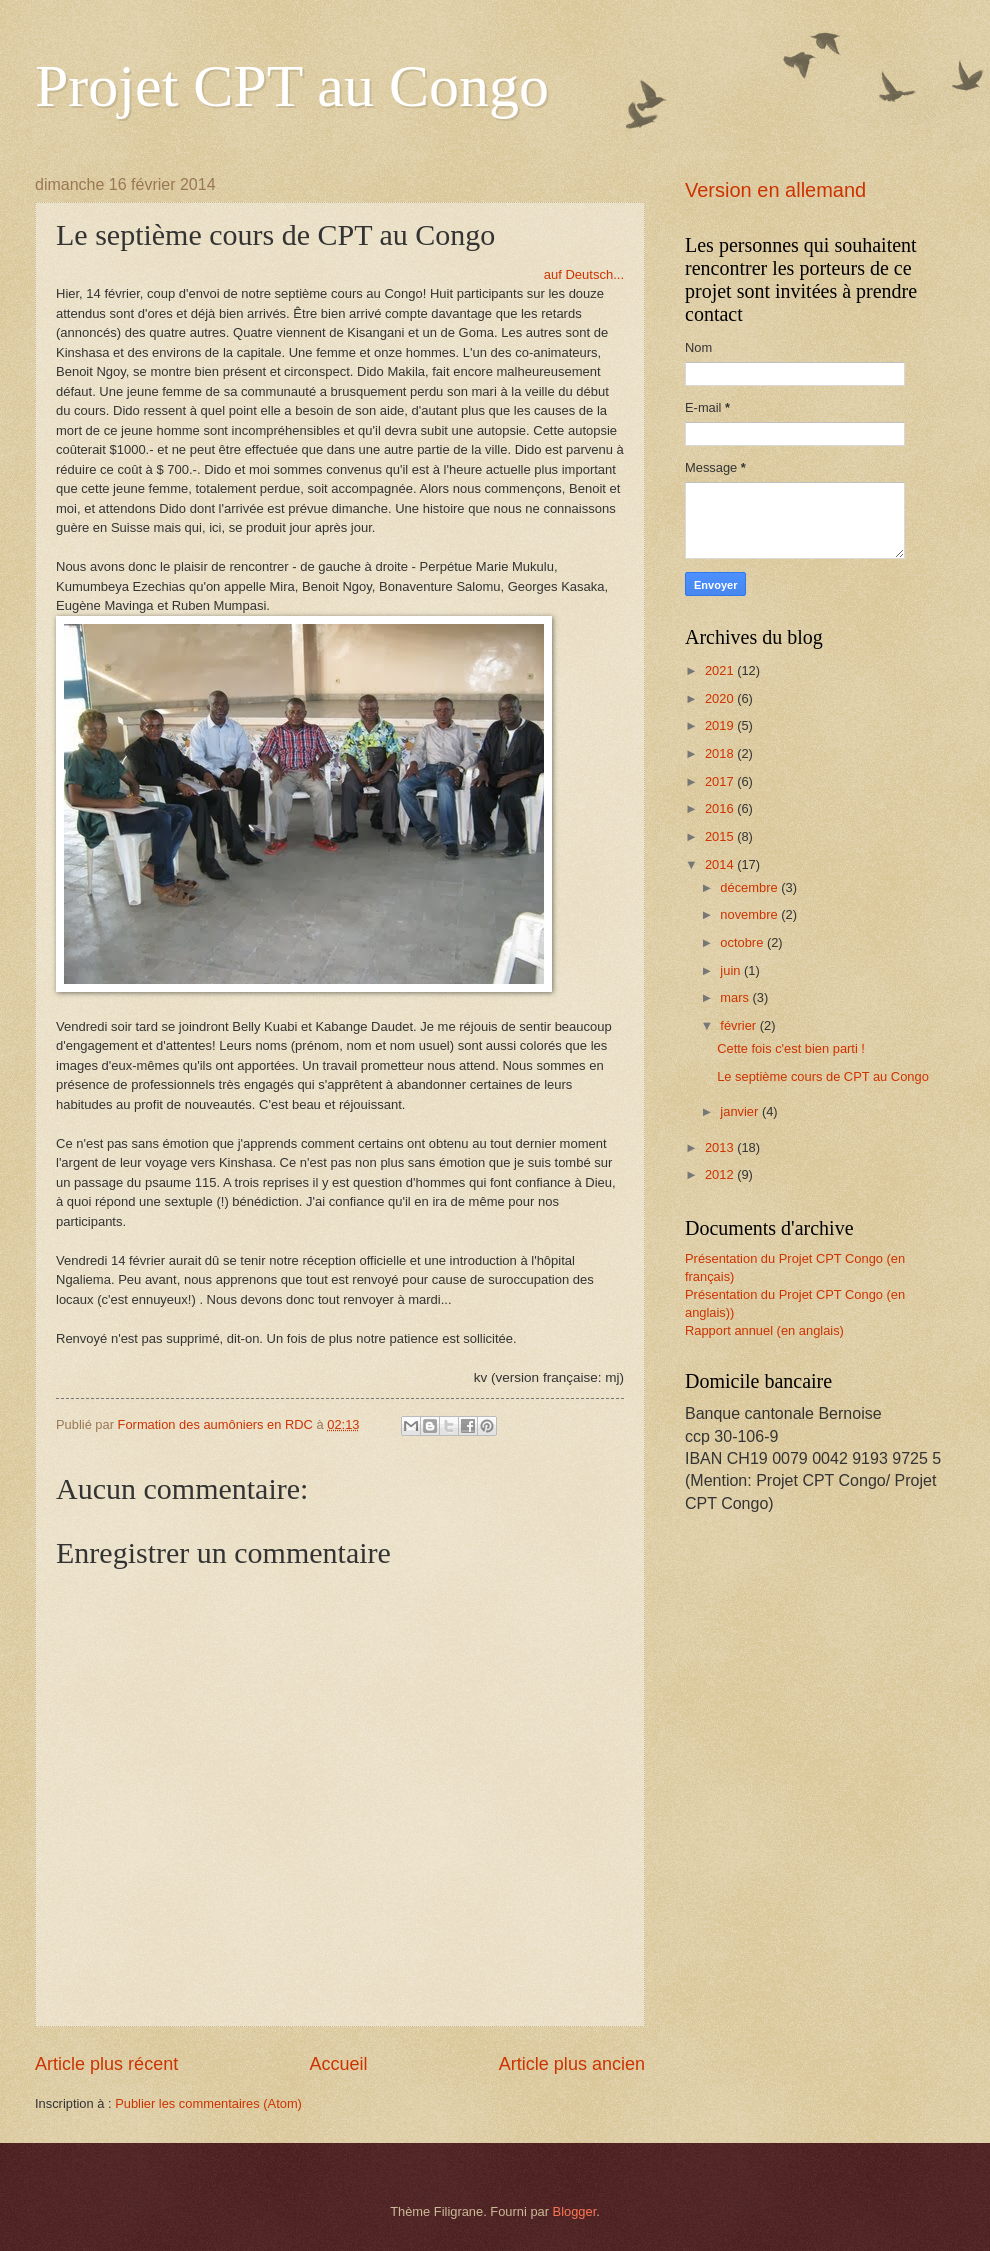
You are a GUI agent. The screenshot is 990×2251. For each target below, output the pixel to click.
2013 (721, 1147)
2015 (721, 836)
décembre (750, 887)
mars (736, 997)
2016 (721, 808)
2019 (721, 725)
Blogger (575, 2211)
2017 (721, 781)
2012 (721, 1174)
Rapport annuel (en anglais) (764, 1330)
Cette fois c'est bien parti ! (791, 1048)
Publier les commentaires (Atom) (208, 2103)
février (739, 1025)
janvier (741, 1111)
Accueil (338, 2064)
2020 (721, 698)
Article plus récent (106, 2064)
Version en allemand (775, 190)
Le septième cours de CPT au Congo (823, 1076)
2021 (721, 670)
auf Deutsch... (584, 274)
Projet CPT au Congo (292, 86)
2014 (721, 864)
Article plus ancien (572, 2064)
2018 (721, 753)
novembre (750, 914)
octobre (743, 942)
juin (732, 970)
